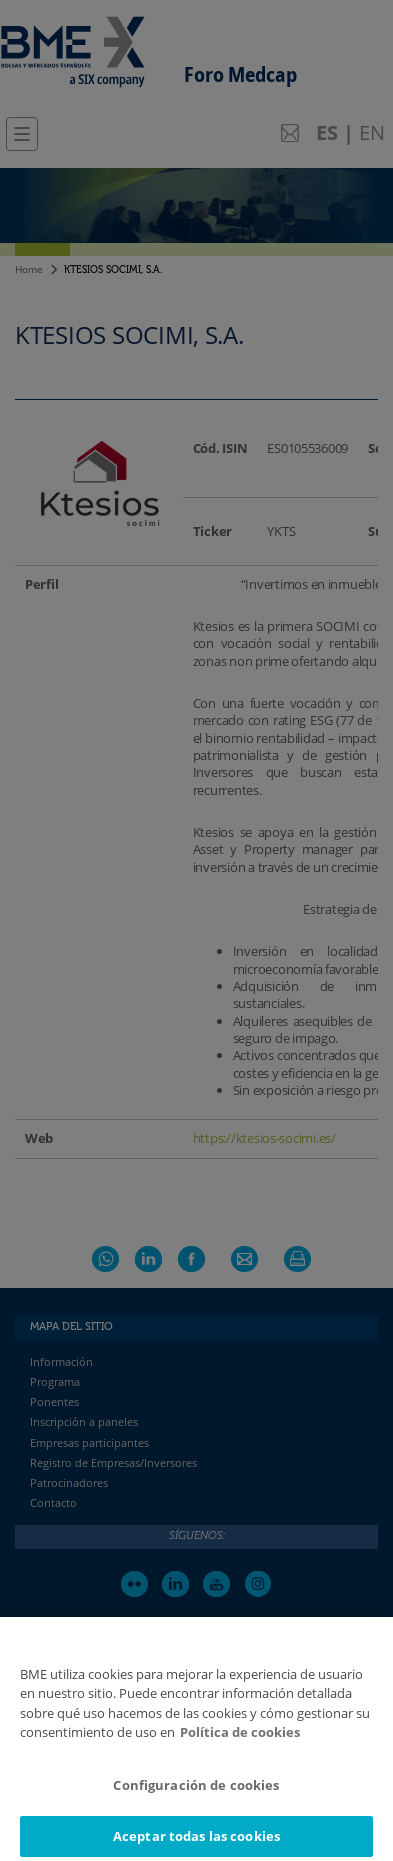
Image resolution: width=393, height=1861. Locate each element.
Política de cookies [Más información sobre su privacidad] (240, 1740)
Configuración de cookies (196, 1793)
